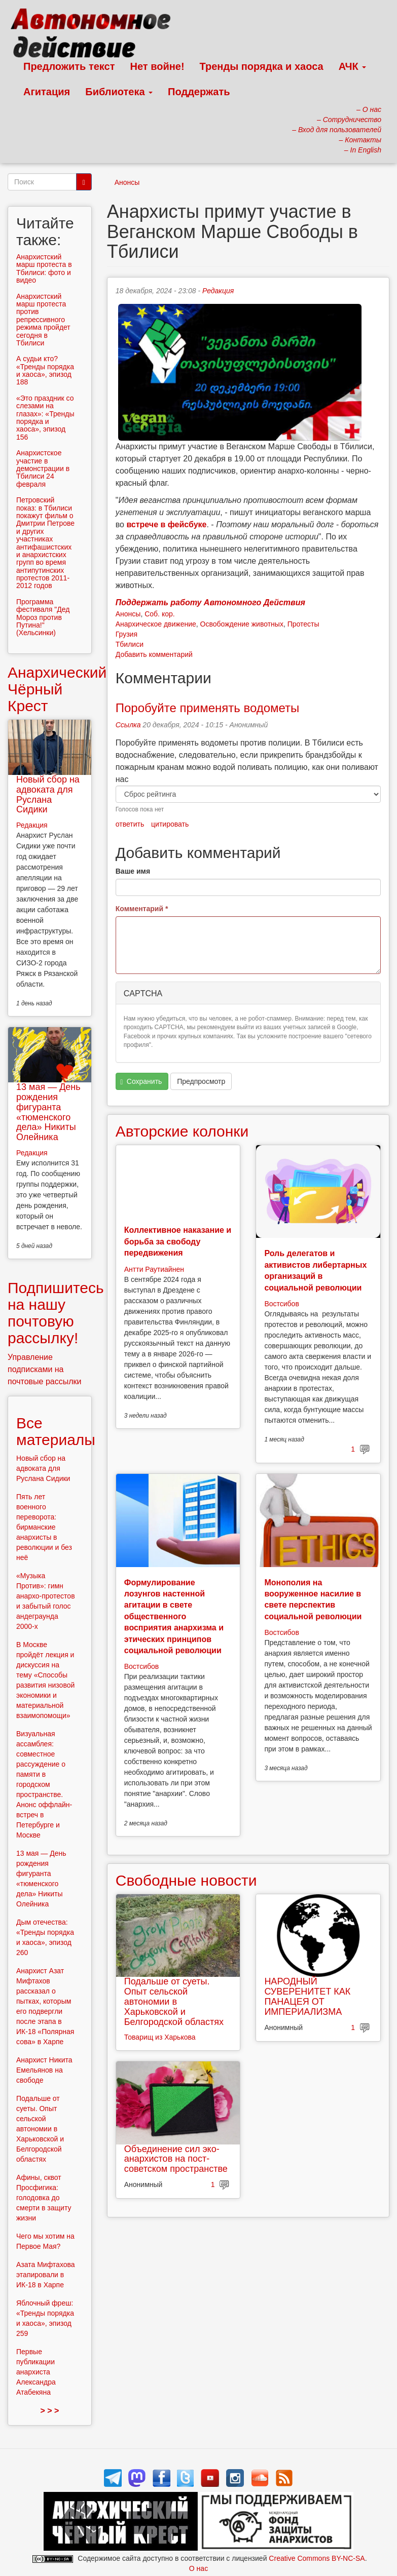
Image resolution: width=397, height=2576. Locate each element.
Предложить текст (69, 66)
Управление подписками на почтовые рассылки (45, 1369)
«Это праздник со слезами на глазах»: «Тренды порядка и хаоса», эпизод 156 (45, 417)
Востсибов (281, 1304)
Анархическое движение (156, 624)
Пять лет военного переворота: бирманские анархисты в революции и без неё (44, 1527)
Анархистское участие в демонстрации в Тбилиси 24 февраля (42, 468)
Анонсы (127, 182)
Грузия (126, 634)
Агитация (46, 91)
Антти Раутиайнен (154, 1269)
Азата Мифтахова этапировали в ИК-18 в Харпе (45, 2274)
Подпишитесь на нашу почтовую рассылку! (56, 1312)
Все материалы (55, 1431)
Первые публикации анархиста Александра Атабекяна (36, 2372)
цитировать (170, 824)
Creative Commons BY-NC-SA (317, 2558)
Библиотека (119, 91)
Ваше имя (133, 871)
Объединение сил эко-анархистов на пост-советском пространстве (176, 2159)
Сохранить (141, 1081)
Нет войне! (157, 66)
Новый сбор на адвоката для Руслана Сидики (48, 794)
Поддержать (199, 91)
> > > (49, 2410)
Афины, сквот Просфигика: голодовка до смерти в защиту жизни (43, 2197)
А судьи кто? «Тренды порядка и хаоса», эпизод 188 (45, 370)
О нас (198, 2568)
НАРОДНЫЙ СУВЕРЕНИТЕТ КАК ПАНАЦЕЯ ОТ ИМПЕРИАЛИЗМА (307, 1996)
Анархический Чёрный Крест (57, 689)
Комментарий (142, 909)
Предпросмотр (201, 1081)
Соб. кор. (159, 614)
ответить (130, 824)
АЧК (353, 66)
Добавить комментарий (154, 654)
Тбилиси (129, 644)
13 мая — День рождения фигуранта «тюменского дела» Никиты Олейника (48, 1112)
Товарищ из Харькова (160, 2037)
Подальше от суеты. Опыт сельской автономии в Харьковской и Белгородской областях (174, 2001)
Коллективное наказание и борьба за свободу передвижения (177, 1241)
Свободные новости (186, 1880)
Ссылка (128, 725)
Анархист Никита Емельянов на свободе (44, 2070)
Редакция (218, 291)
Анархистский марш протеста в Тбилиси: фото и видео (44, 268)
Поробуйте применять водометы (208, 708)
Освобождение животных (241, 624)
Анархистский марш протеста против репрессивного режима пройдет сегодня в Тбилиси (43, 319)
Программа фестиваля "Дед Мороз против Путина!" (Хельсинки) (42, 617)
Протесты (303, 624)
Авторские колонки (182, 1131)
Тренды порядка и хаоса (261, 66)
